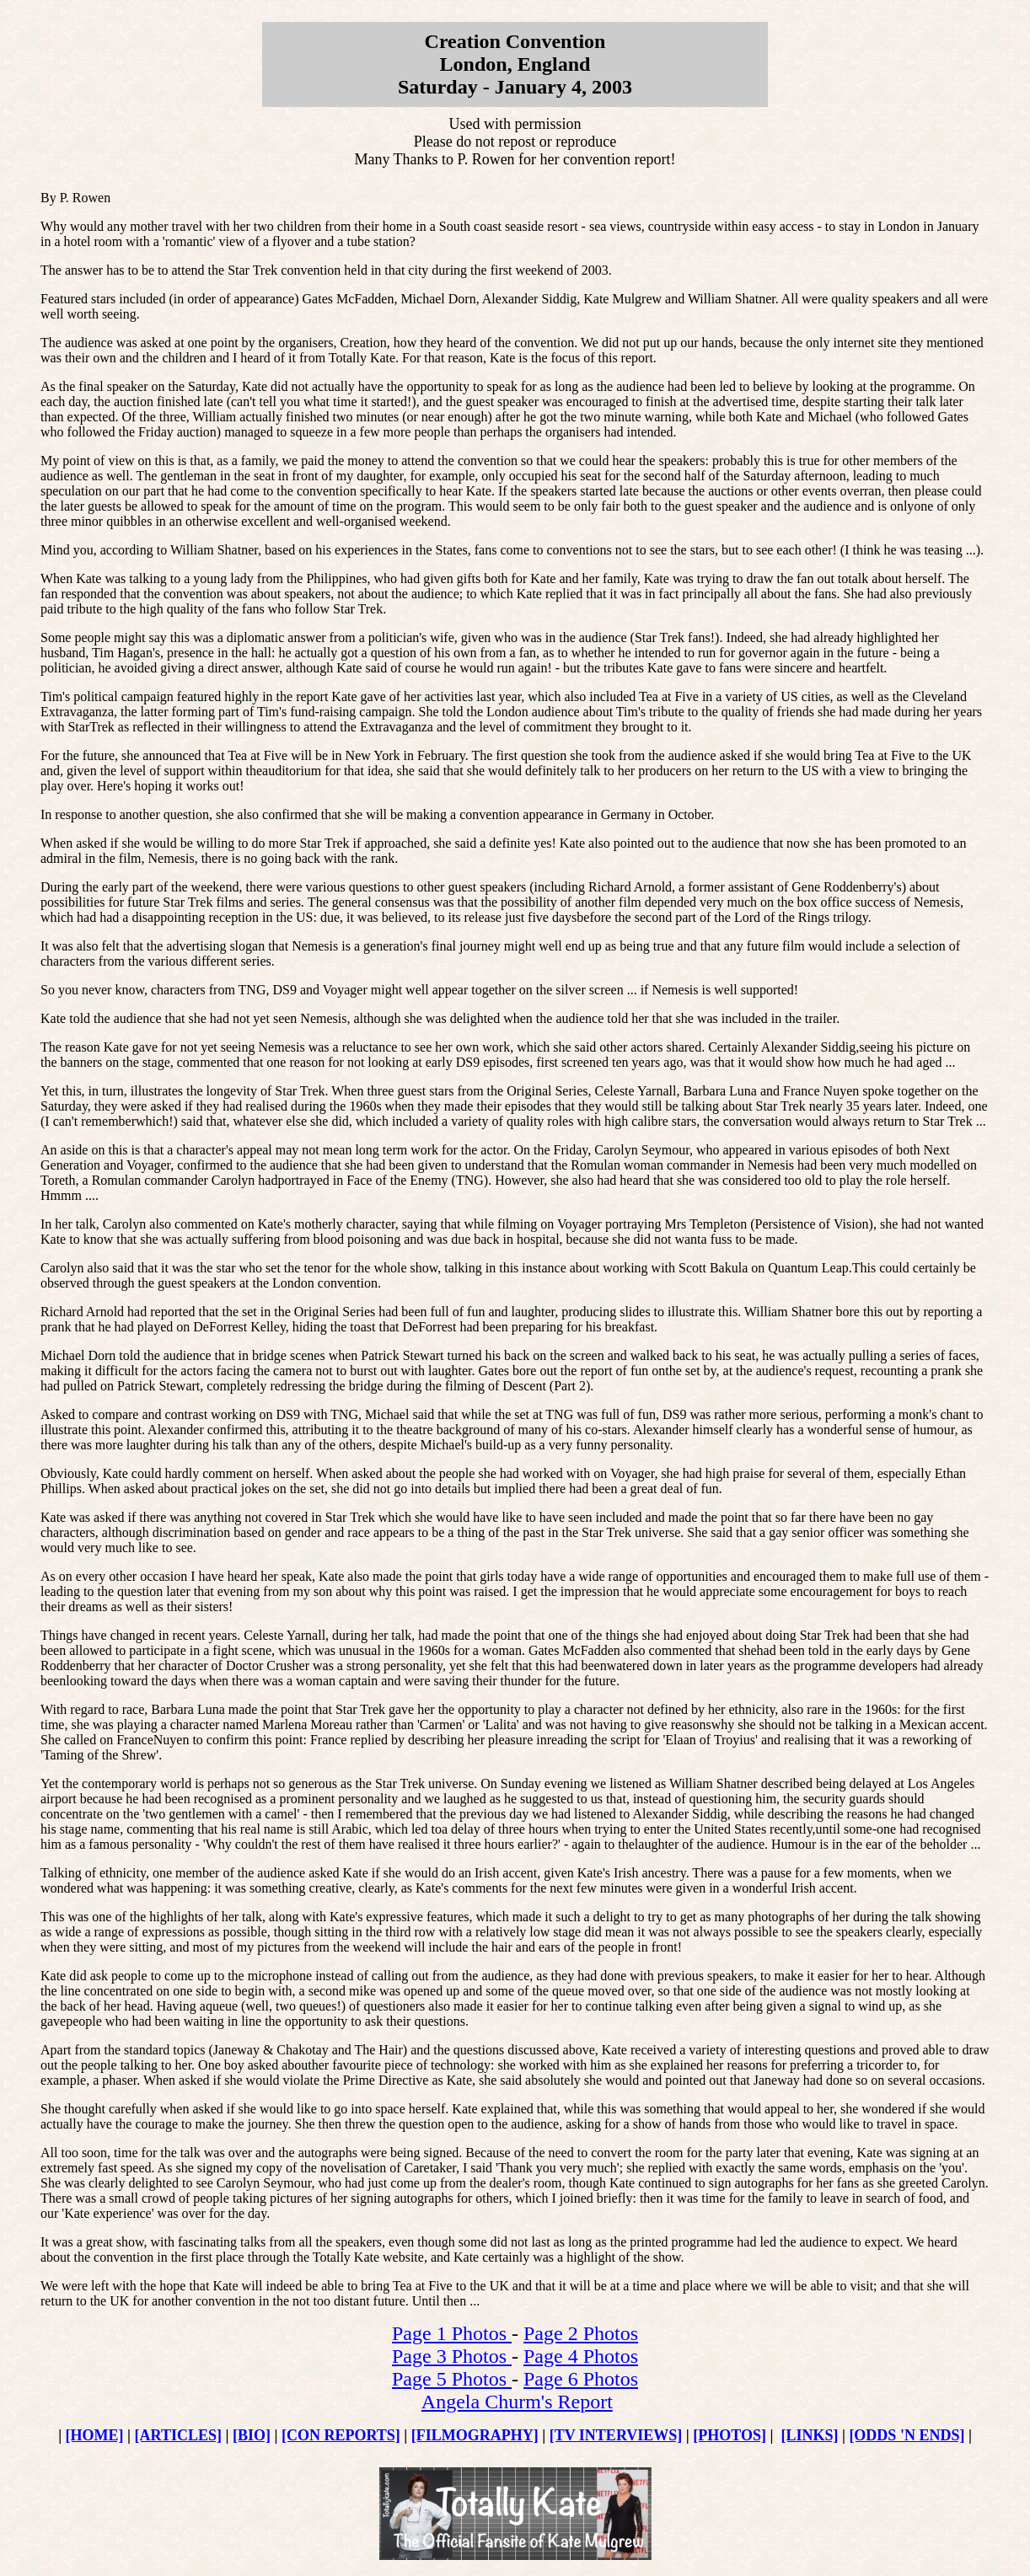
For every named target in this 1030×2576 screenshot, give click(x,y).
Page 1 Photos (452, 2333)
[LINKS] (809, 2435)
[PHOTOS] (729, 2435)
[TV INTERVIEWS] (616, 2435)
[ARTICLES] (178, 2435)
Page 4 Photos (580, 2356)
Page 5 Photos (452, 2379)
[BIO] (252, 2435)
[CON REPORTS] (341, 2435)
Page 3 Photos (452, 2356)
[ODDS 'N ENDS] (906, 2435)
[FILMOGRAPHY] (475, 2435)
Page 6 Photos (580, 2379)
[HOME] (95, 2435)
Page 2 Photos (580, 2333)
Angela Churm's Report (517, 2402)
